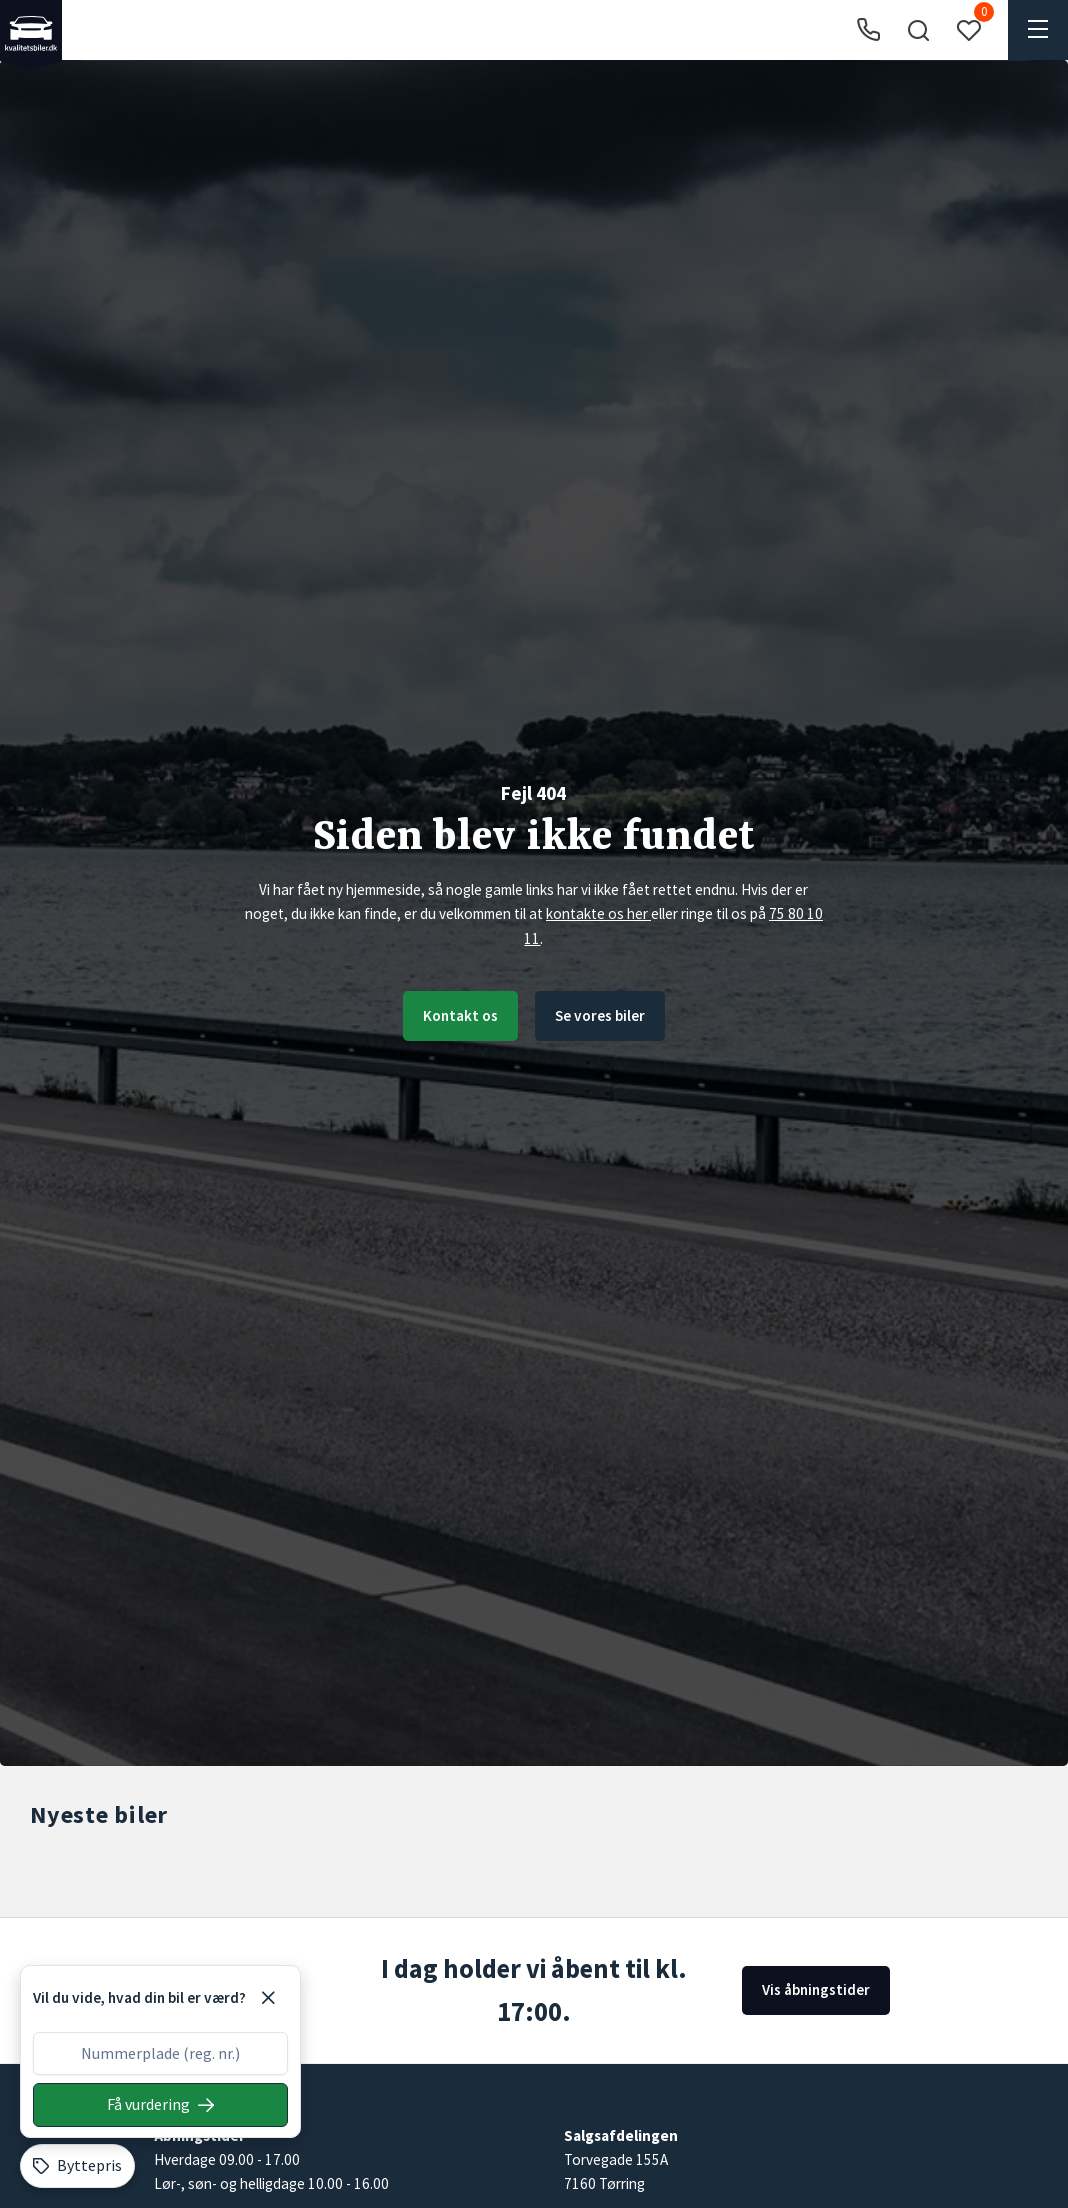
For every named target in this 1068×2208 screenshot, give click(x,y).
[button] (918, 30)
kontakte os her (598, 913)
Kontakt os (459, 1015)
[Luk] (268, 1998)
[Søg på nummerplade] (160, 2105)
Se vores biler (601, 1015)
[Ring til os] (868, 30)
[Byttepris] (77, 2166)
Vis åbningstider (815, 1989)
